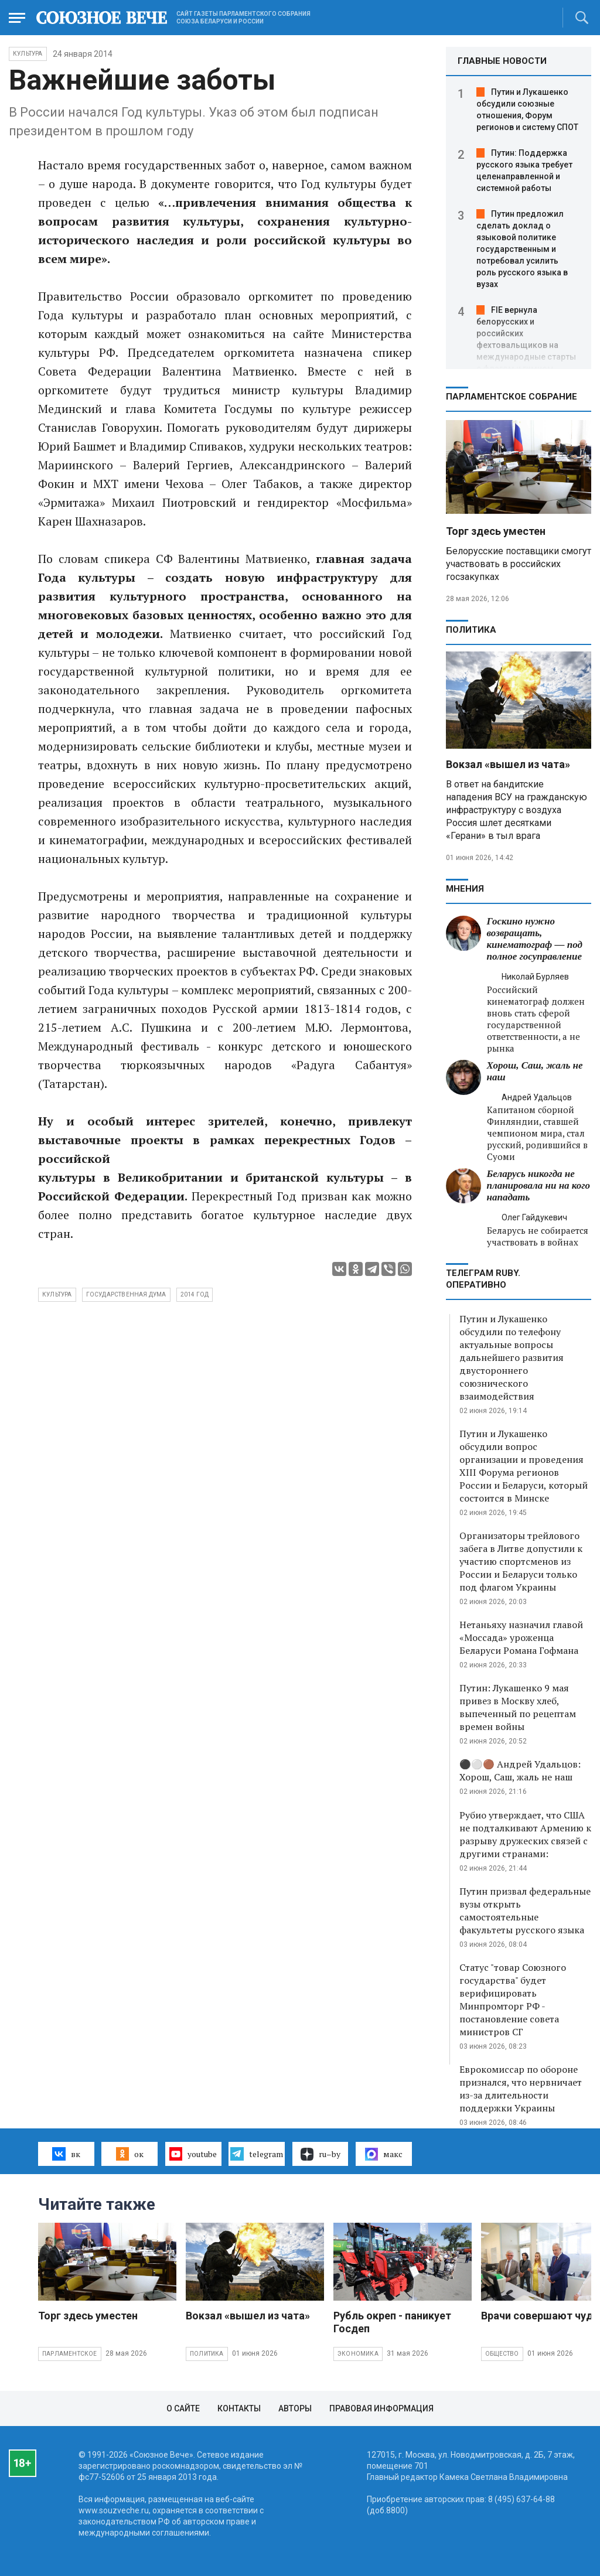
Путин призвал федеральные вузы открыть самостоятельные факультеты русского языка (525, 1910)
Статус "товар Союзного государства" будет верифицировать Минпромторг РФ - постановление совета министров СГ (512, 1999)
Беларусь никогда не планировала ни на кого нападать (539, 1185)
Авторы (295, 2408)
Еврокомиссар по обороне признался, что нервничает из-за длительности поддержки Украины (520, 2088)
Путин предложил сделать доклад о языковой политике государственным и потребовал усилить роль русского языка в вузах (522, 249)
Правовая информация (381, 2408)
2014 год (194, 1294)
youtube (193, 2153)
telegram (256, 2153)
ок (130, 2153)
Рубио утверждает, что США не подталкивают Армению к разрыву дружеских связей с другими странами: (525, 1834)
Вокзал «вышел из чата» (508, 764)
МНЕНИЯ (465, 888)
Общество (502, 2353)
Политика (471, 630)
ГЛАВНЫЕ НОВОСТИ (502, 61)
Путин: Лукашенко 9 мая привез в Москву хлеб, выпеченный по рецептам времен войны (517, 1707)
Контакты (239, 2408)
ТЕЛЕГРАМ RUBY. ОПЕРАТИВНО (483, 1279)
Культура (28, 53)
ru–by (320, 2154)
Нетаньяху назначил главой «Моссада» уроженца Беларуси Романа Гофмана (521, 1637)
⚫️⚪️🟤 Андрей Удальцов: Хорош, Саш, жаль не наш (520, 1770)
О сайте (183, 2408)
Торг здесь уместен (496, 531)
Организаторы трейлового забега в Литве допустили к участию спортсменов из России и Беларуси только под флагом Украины (520, 1561)
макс (384, 2154)
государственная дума (126, 1294)
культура (57, 1294)
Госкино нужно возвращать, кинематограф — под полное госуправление (534, 939)
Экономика (358, 2353)
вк (66, 2153)
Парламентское (69, 2353)
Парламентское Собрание (511, 396)
